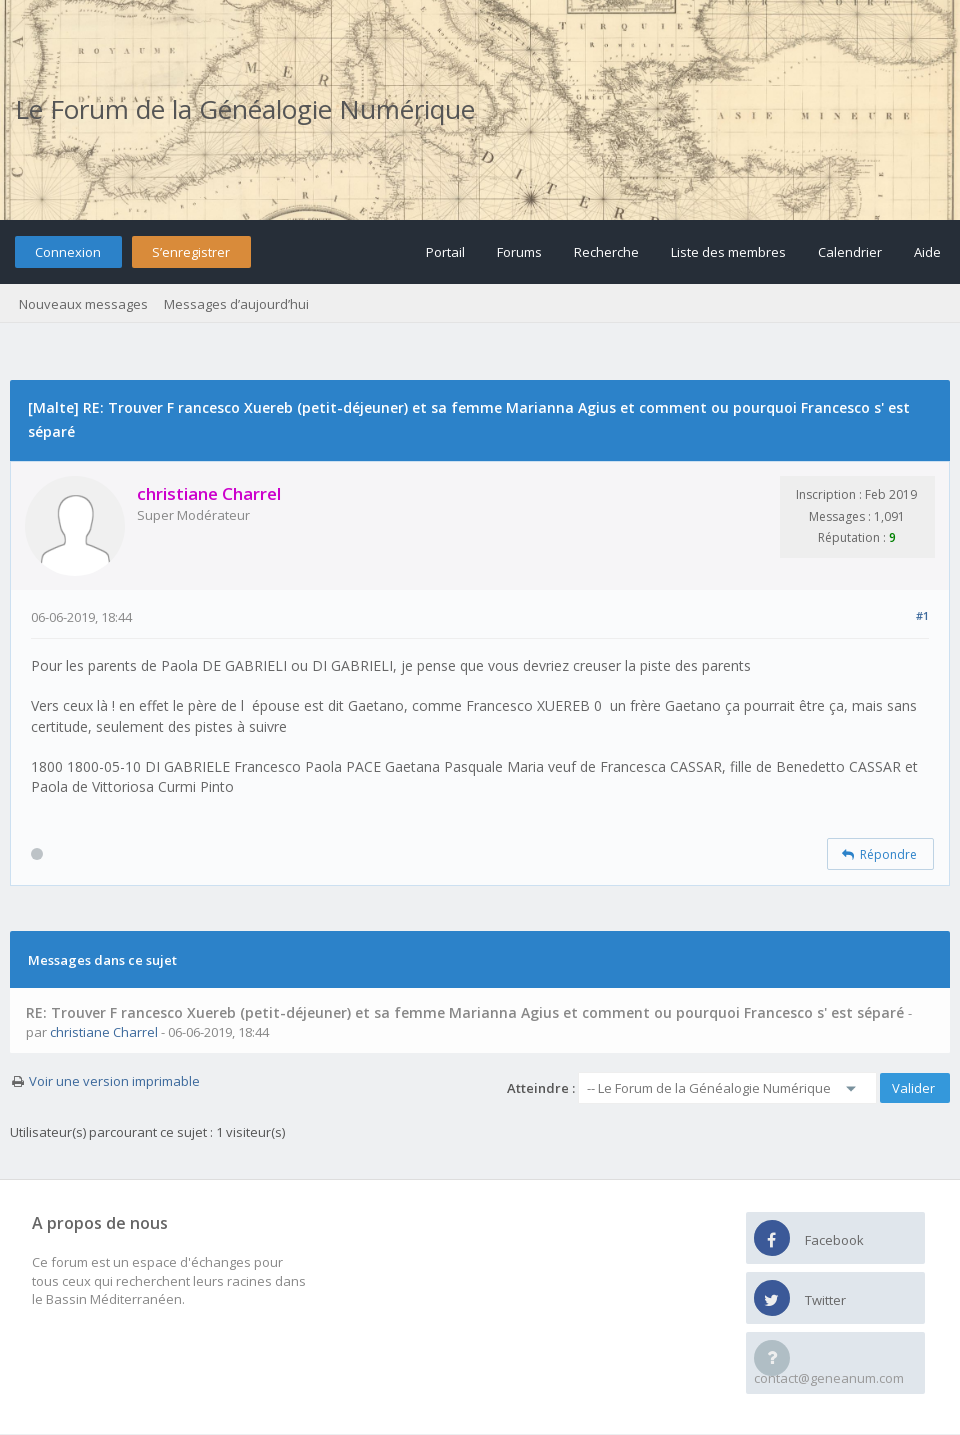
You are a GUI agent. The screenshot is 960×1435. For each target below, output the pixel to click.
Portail (445, 252)
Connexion (68, 252)
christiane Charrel (104, 1032)
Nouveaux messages (83, 304)
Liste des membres (728, 252)
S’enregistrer (191, 252)
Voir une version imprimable (114, 1081)
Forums (519, 252)
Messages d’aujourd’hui (236, 304)
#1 (922, 615)
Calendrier (850, 252)
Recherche (606, 252)
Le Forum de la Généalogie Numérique (245, 109)
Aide (927, 252)
